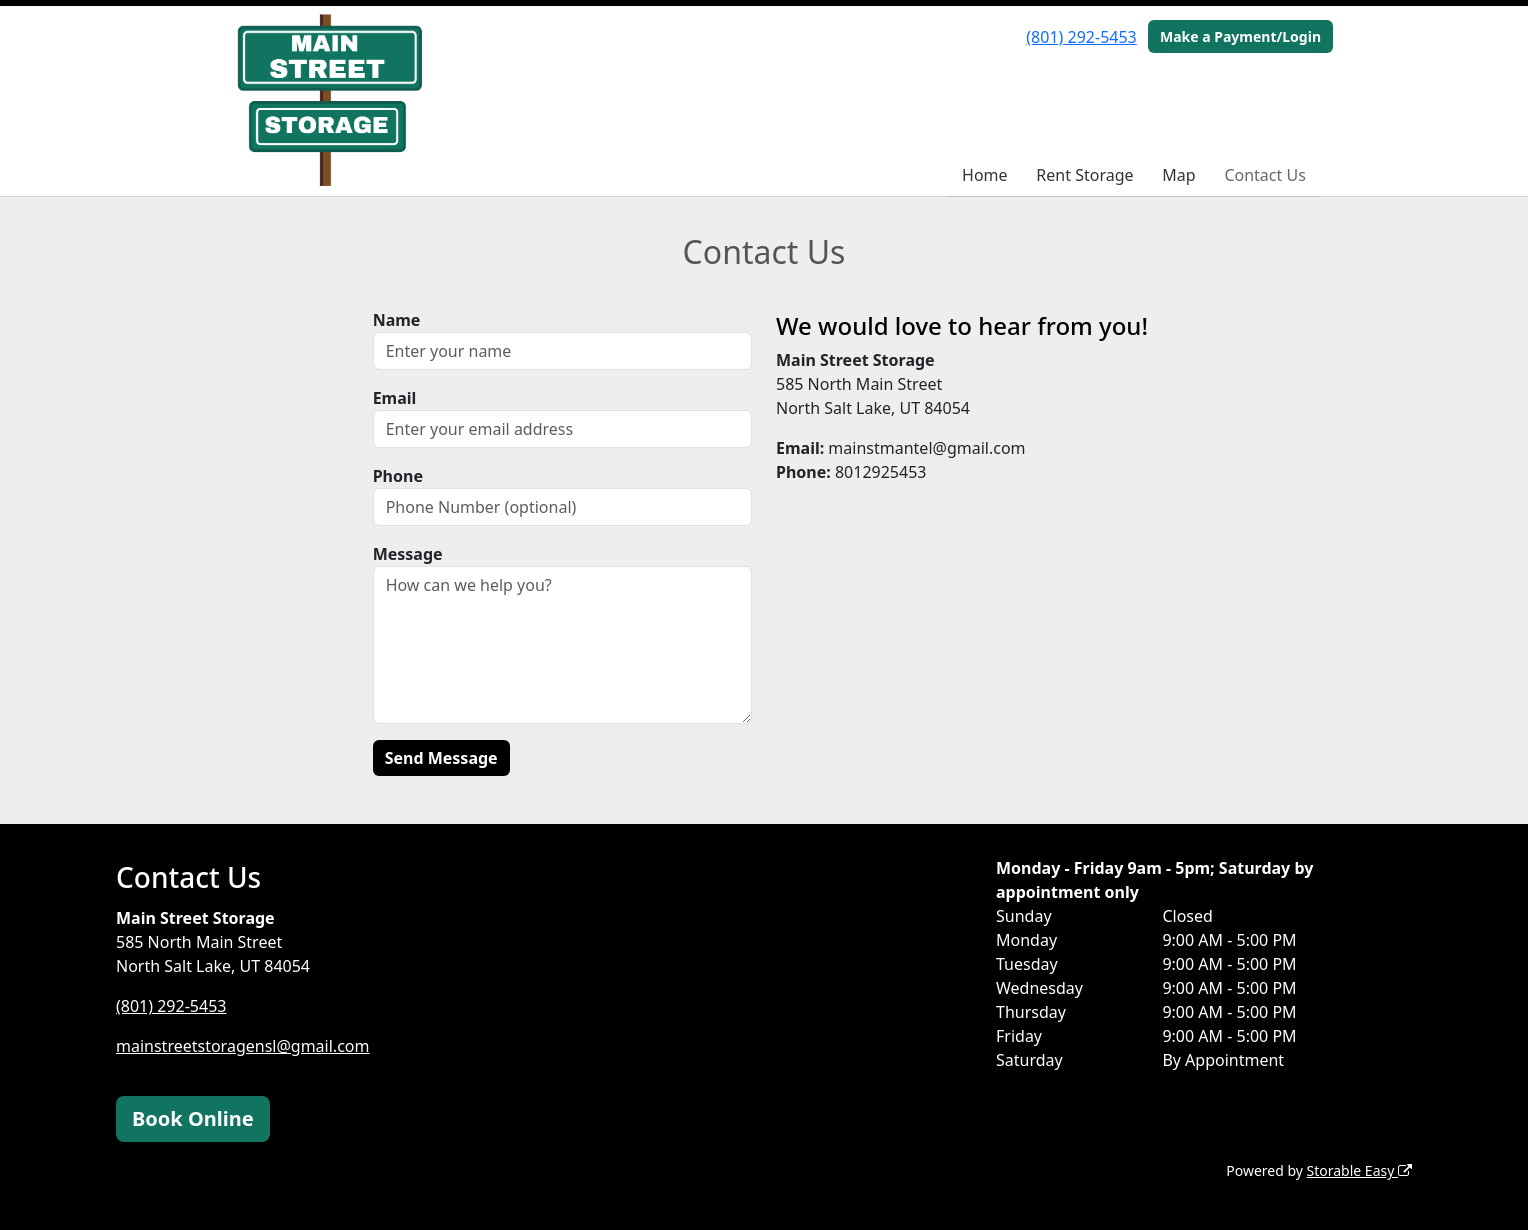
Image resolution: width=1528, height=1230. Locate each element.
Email (395, 398)
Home (985, 175)
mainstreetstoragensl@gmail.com (242, 1046)
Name (397, 320)
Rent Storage (1084, 175)
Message (408, 554)
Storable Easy (1359, 1170)
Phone (398, 476)
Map (1178, 175)
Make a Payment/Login (1240, 36)
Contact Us (1264, 175)
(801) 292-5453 (1081, 37)
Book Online (193, 1118)
